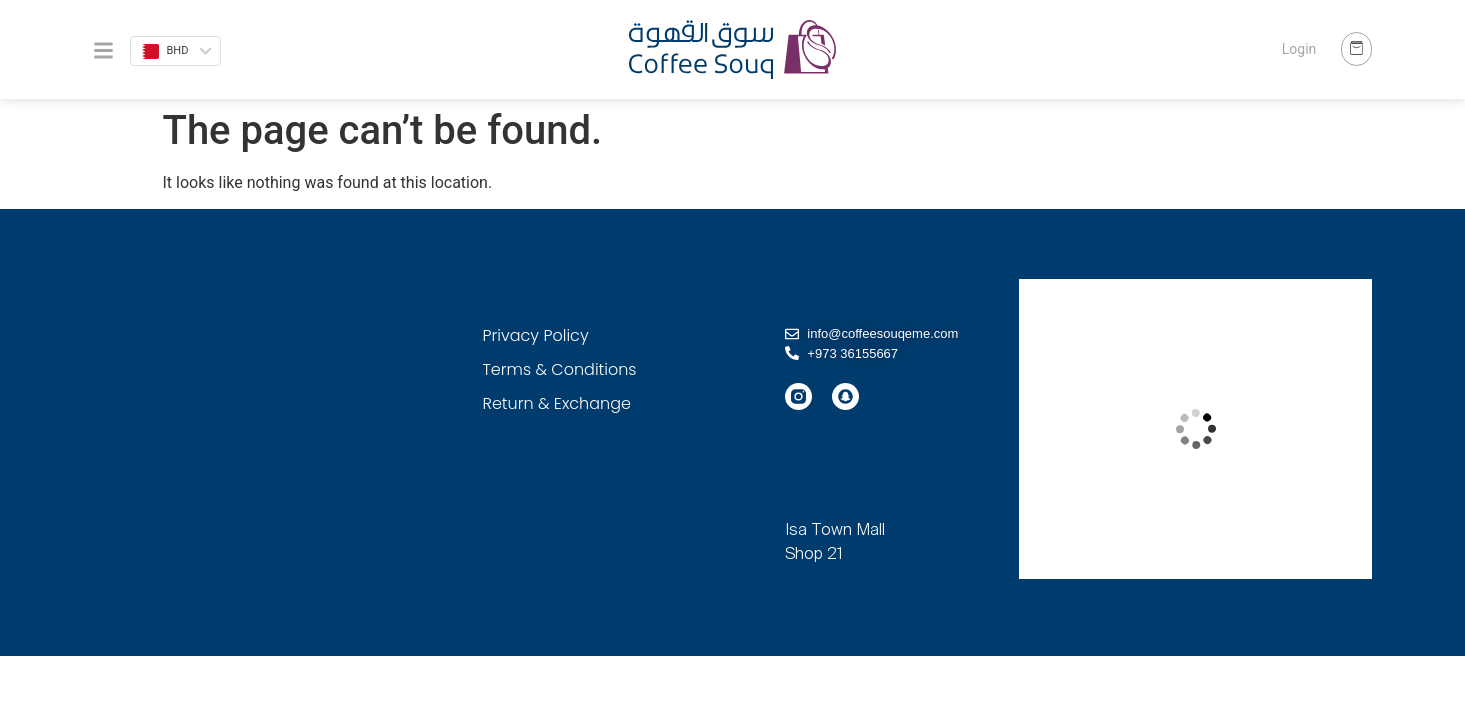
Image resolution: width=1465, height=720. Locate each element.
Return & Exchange (557, 403)
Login (1299, 49)
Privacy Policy (536, 335)
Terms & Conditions (560, 369)
